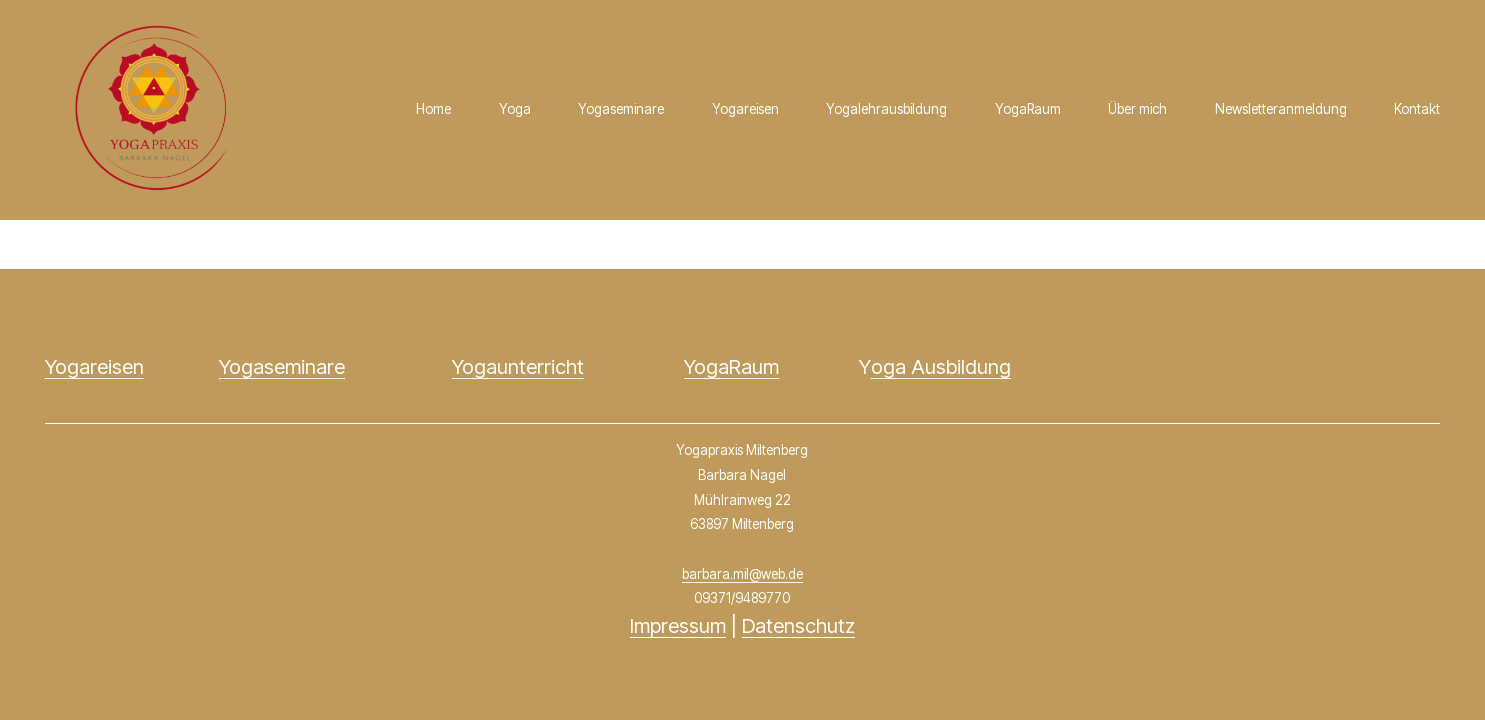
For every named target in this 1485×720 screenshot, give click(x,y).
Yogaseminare (621, 109)
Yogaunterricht (518, 366)
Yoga (515, 109)
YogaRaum (1028, 109)
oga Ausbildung (941, 366)
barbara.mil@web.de (742, 574)
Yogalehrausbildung (886, 109)
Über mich (1137, 109)
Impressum (678, 625)
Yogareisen (745, 109)
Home (433, 109)
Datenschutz (798, 625)
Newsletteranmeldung (1281, 109)
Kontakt (1417, 109)
